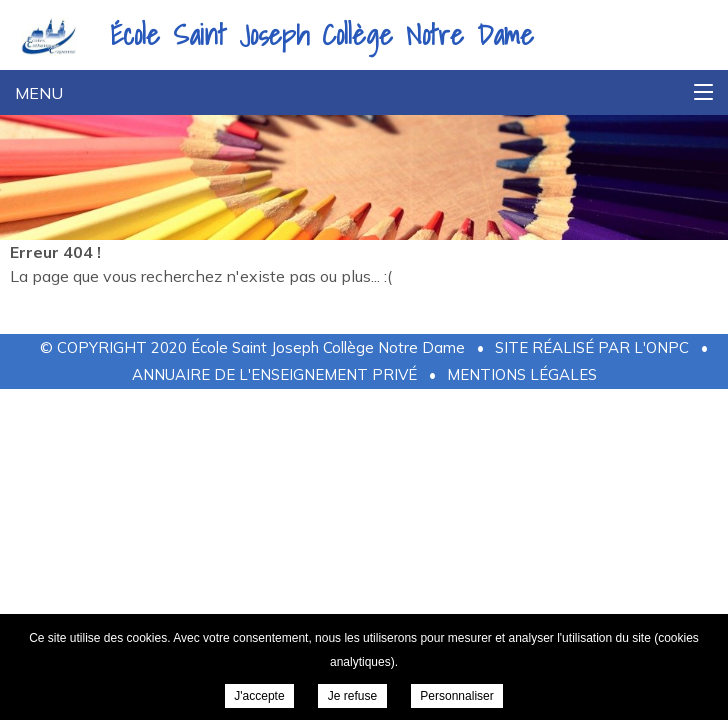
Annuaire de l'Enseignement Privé (274, 374)
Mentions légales (522, 374)
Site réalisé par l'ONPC (592, 347)
